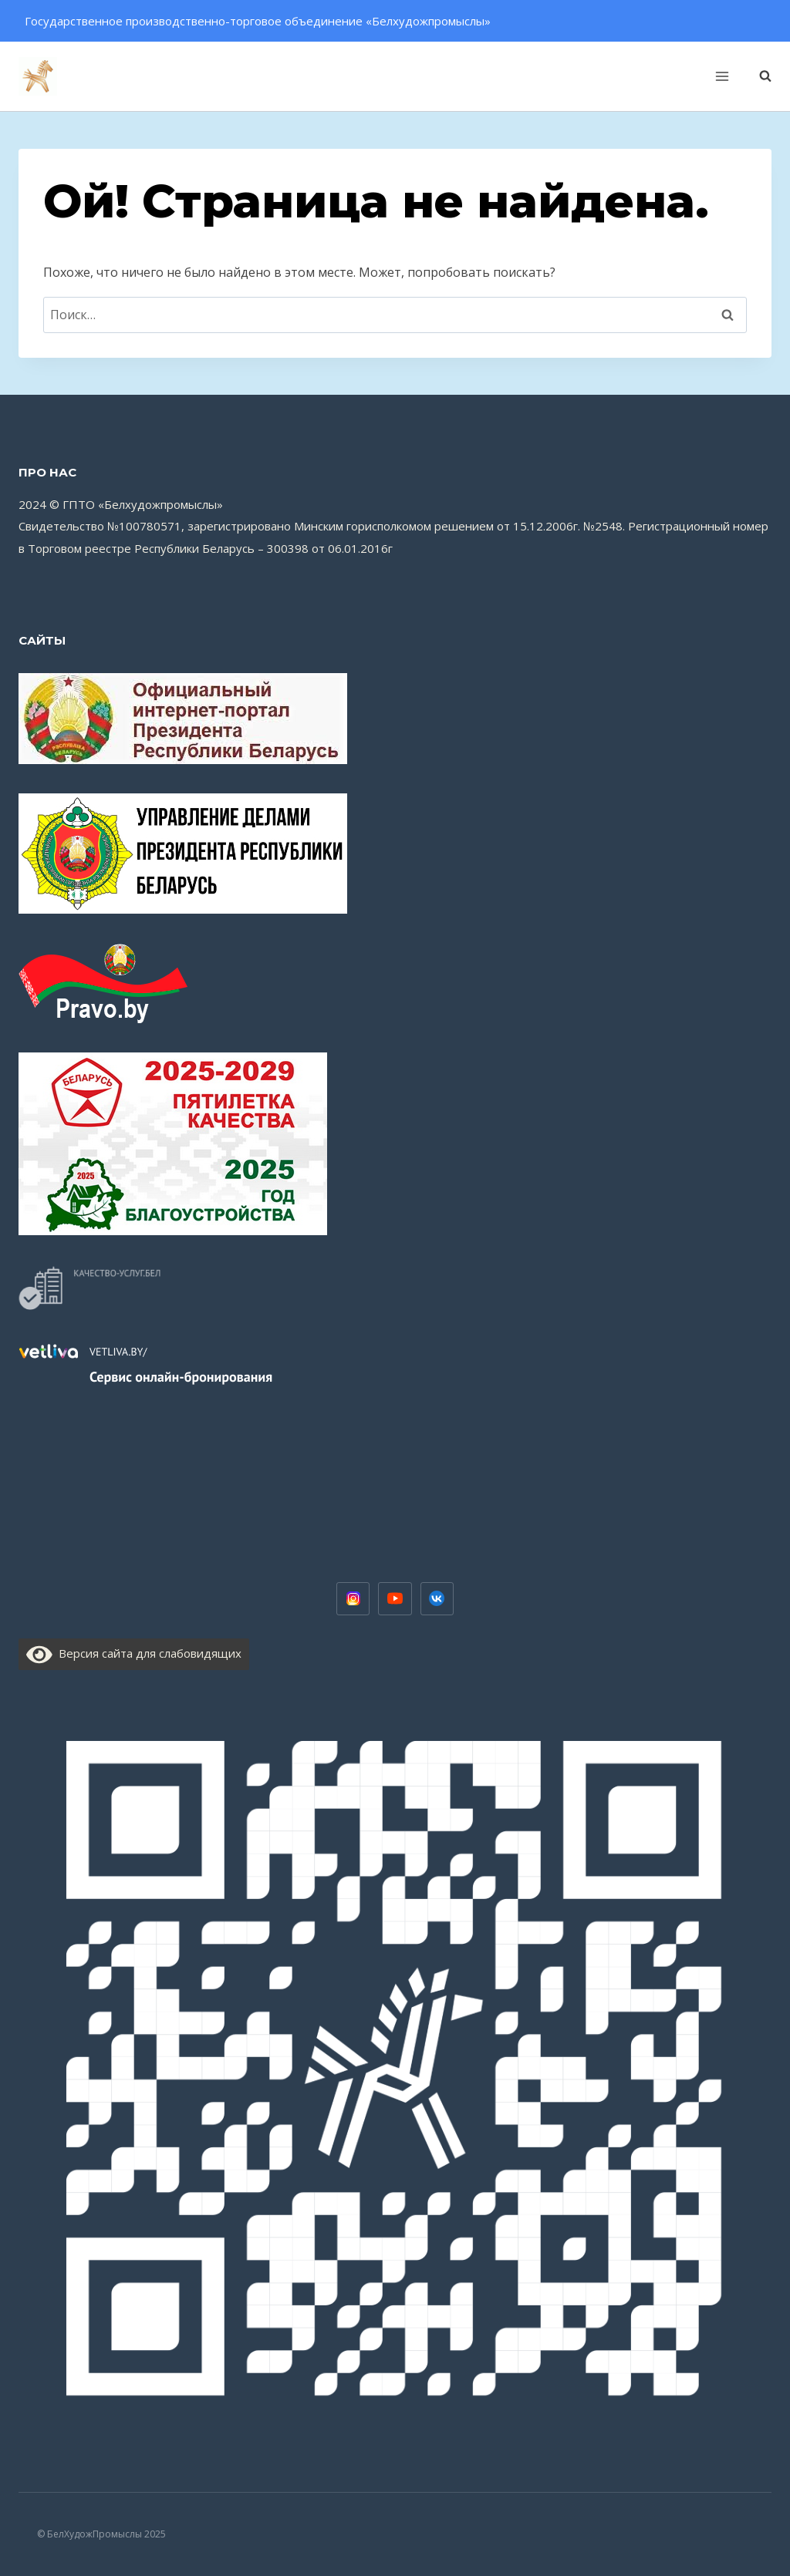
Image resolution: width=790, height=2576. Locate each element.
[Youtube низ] (395, 1599)
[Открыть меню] (721, 76)
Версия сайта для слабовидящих (133, 1653)
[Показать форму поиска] (757, 76)
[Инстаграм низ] (353, 1599)
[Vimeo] (437, 1599)
